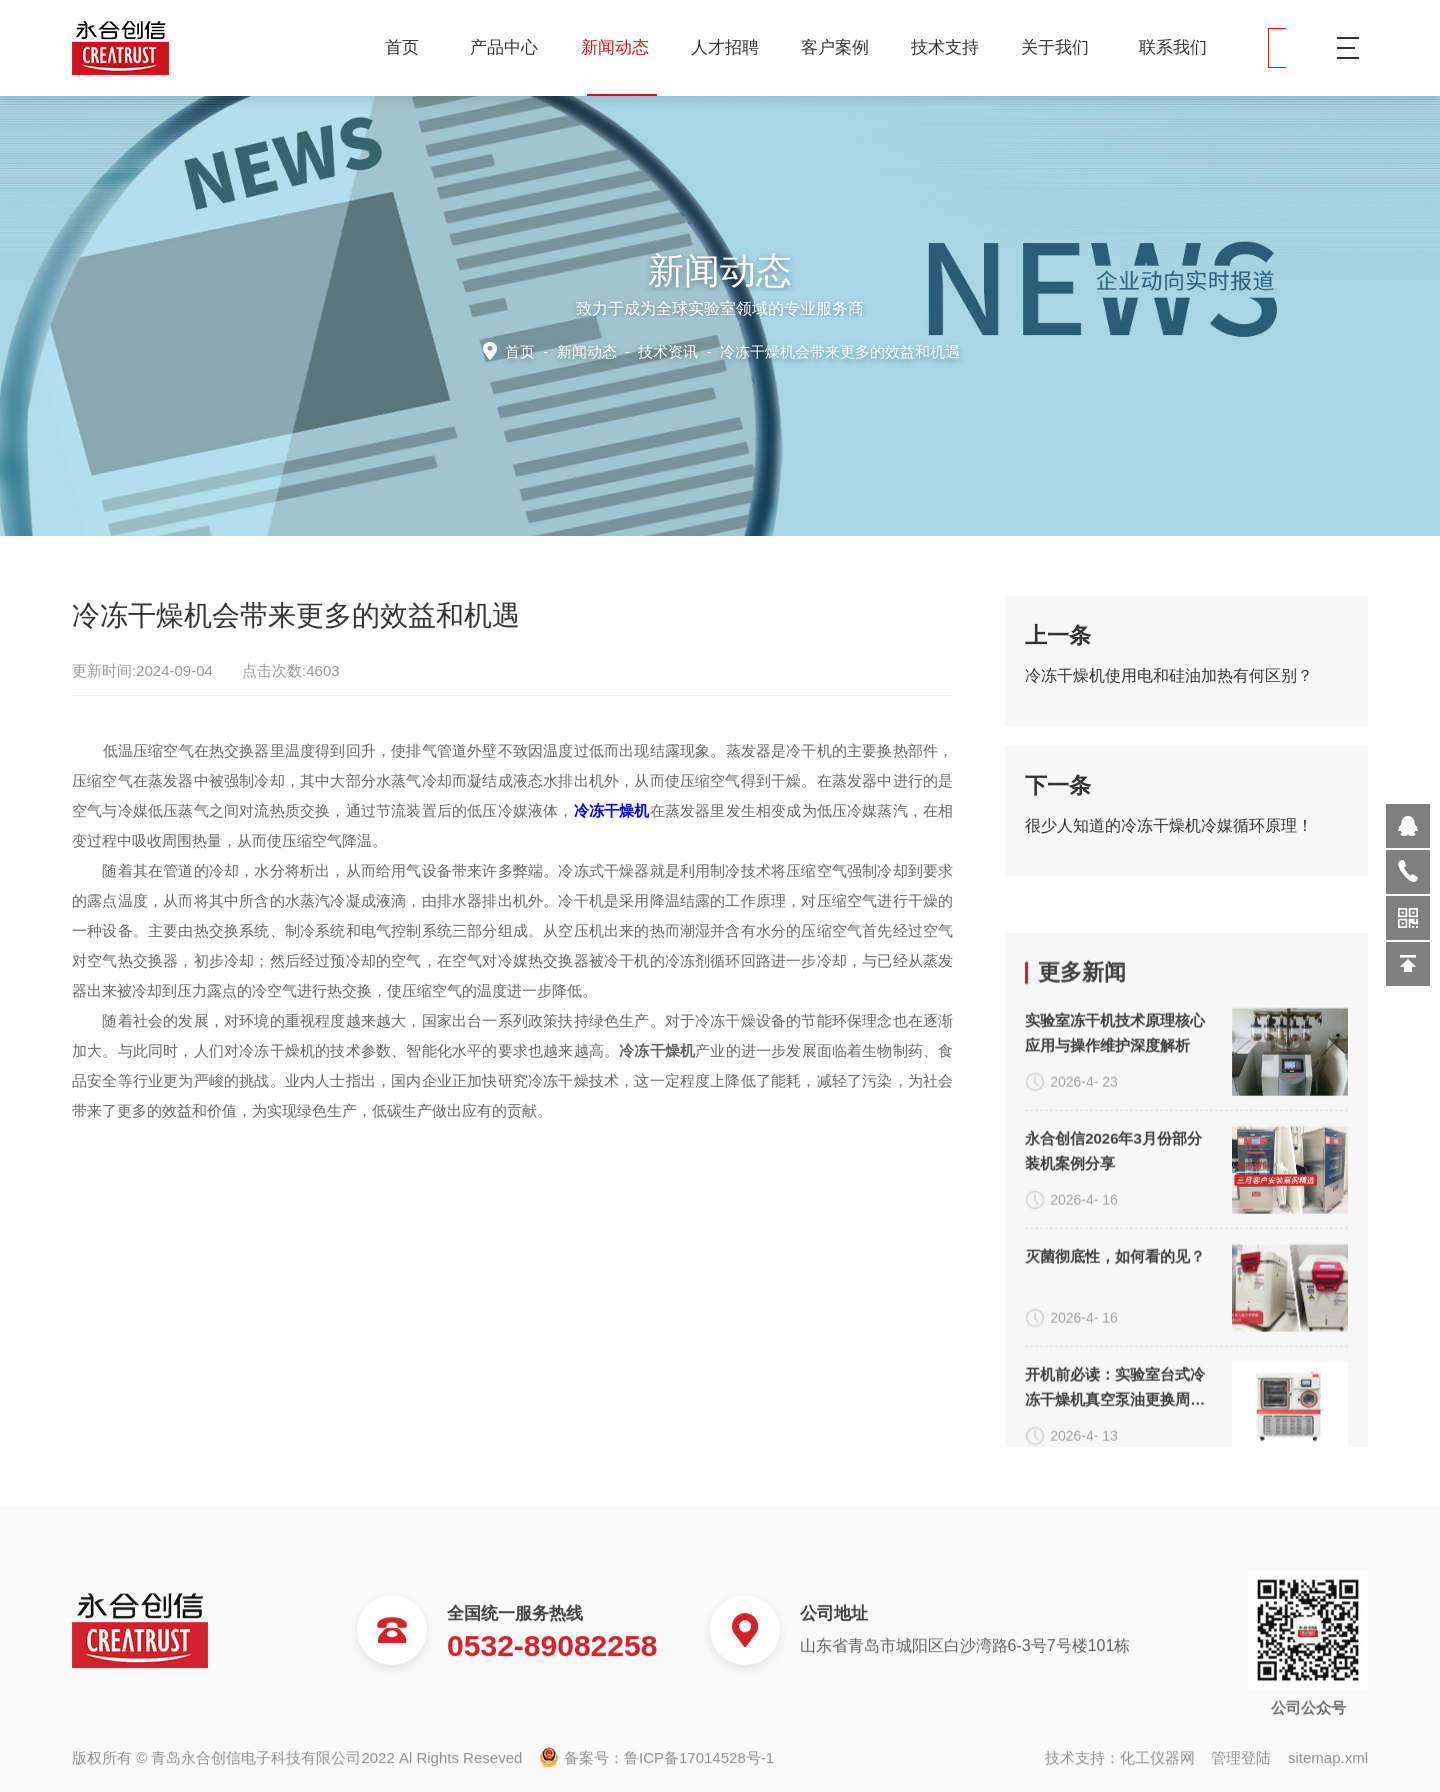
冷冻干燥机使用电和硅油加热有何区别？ (1169, 689)
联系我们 (1173, 47)
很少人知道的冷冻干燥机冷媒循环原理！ (1169, 839)
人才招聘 (732, 47)
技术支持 (952, 47)
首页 (402, 47)
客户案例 (842, 47)
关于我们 (1062, 47)
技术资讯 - (796, 350)
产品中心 (511, 47)
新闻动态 (622, 47)
